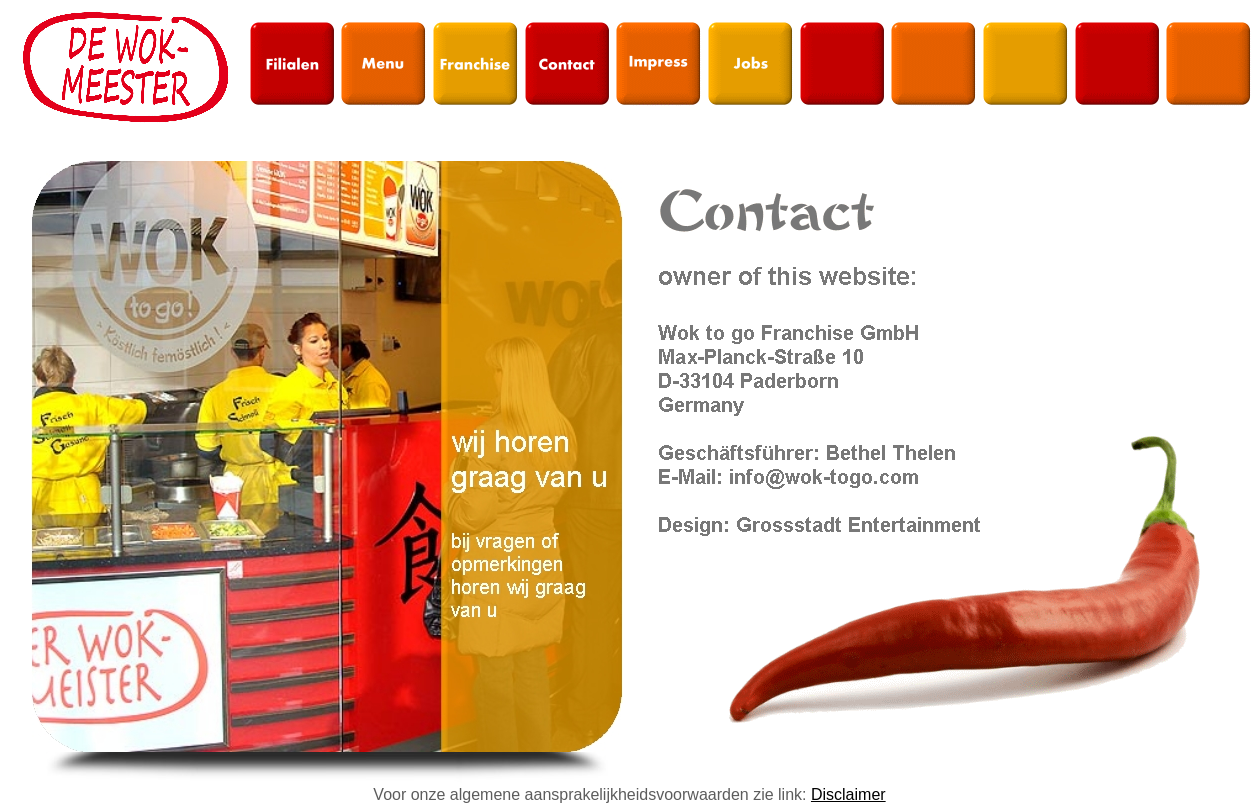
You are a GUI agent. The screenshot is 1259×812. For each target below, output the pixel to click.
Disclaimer (848, 794)
